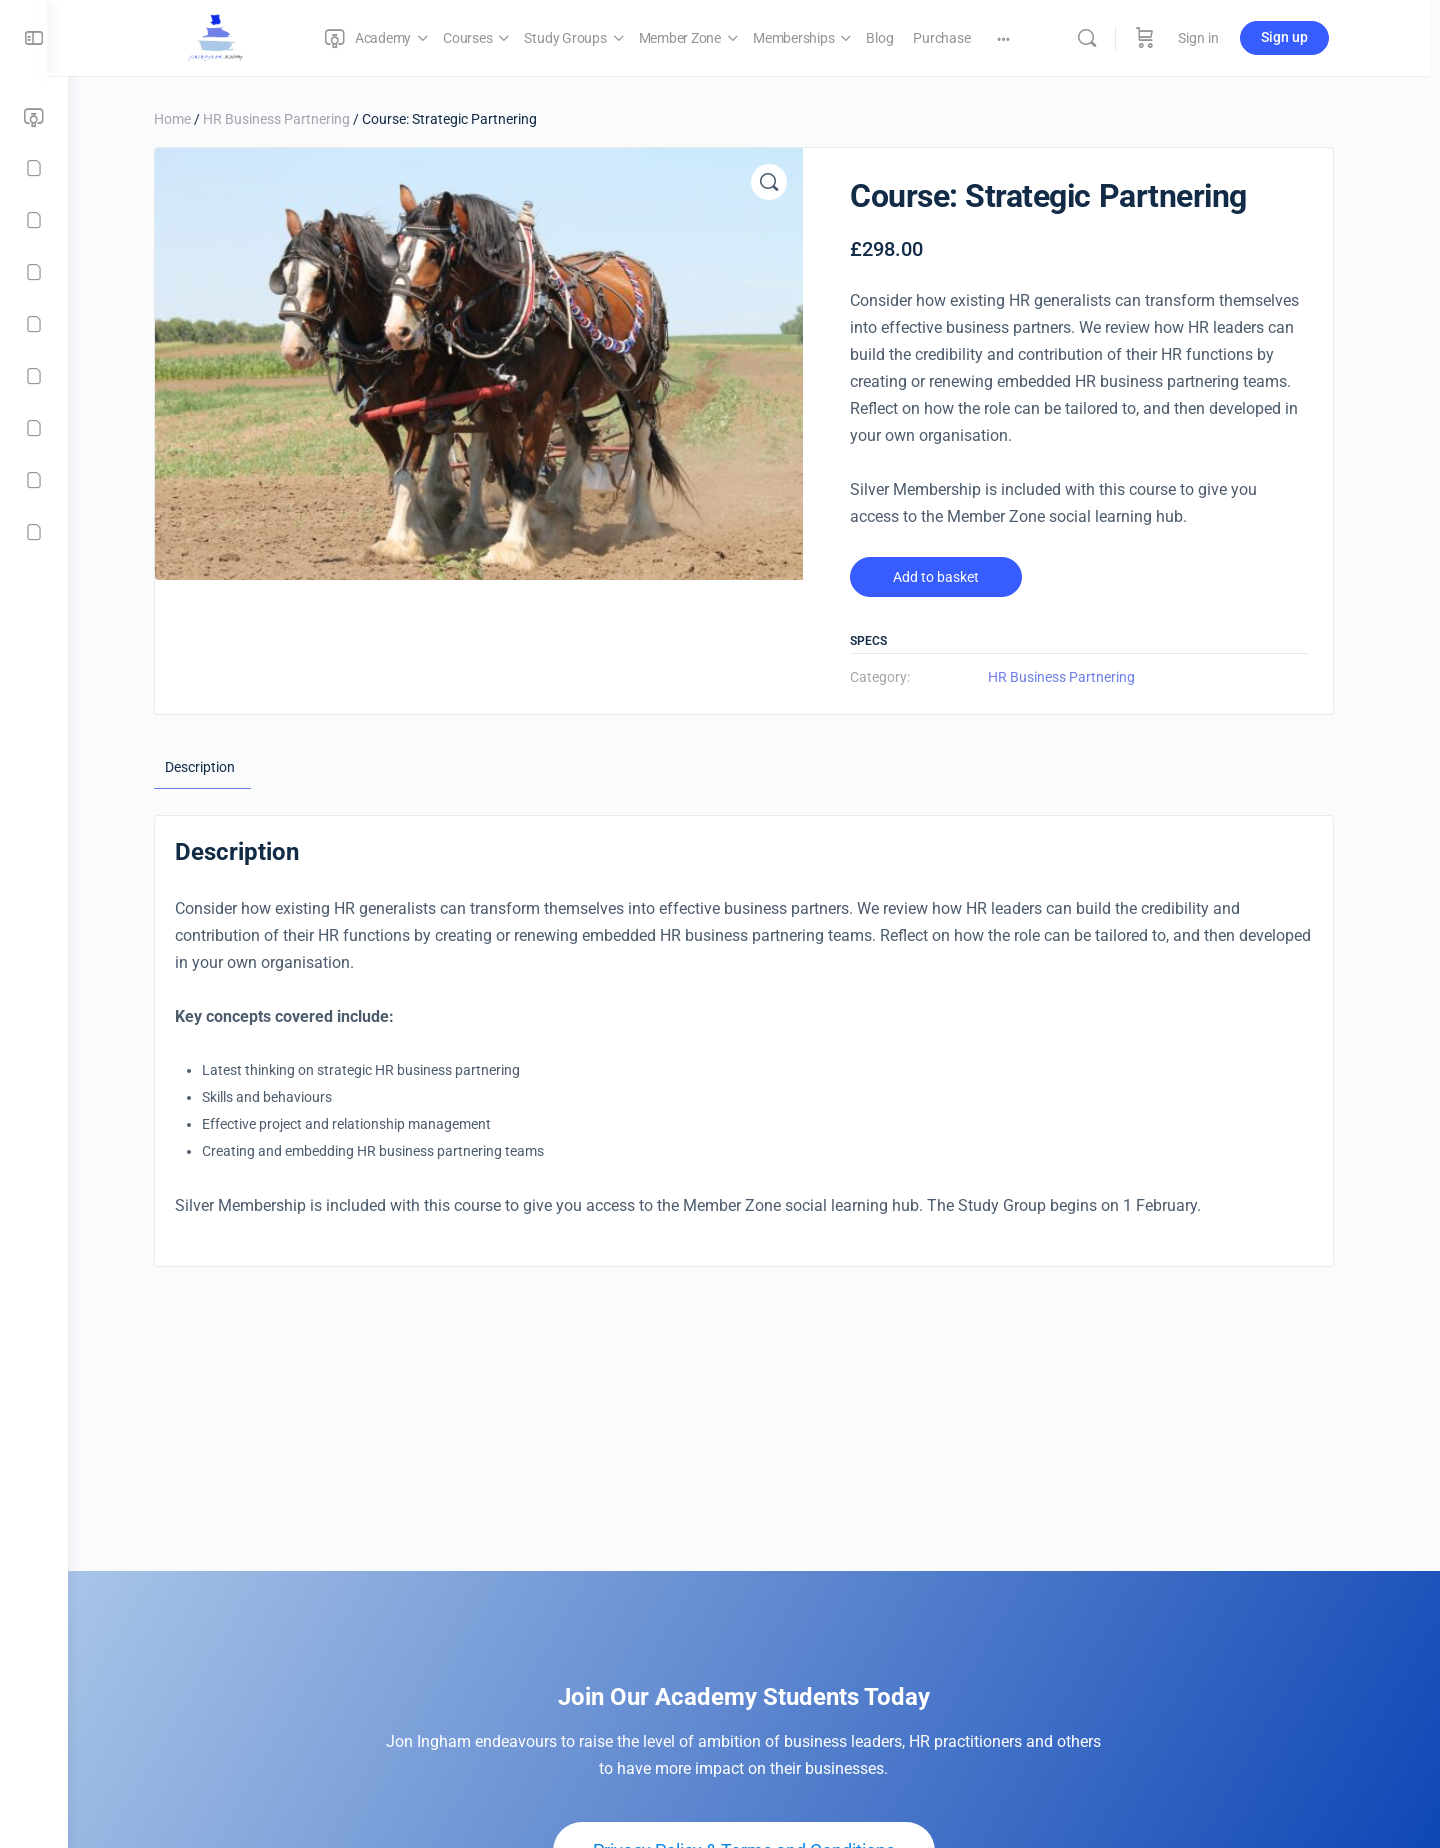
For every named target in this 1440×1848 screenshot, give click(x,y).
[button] (779, 182)
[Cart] (1160, 38)
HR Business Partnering (286, 119)
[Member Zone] (34, 272)
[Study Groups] (34, 220)
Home (182, 119)
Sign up (1299, 37)
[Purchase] (34, 428)
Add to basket (946, 577)
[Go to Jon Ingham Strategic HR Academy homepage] (231, 36)
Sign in (1213, 38)
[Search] (1102, 38)
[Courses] (34, 168)
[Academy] (34, 118)
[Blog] (34, 376)
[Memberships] (34, 324)
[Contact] (34, 532)
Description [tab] (210, 767)
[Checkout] (34, 480)
